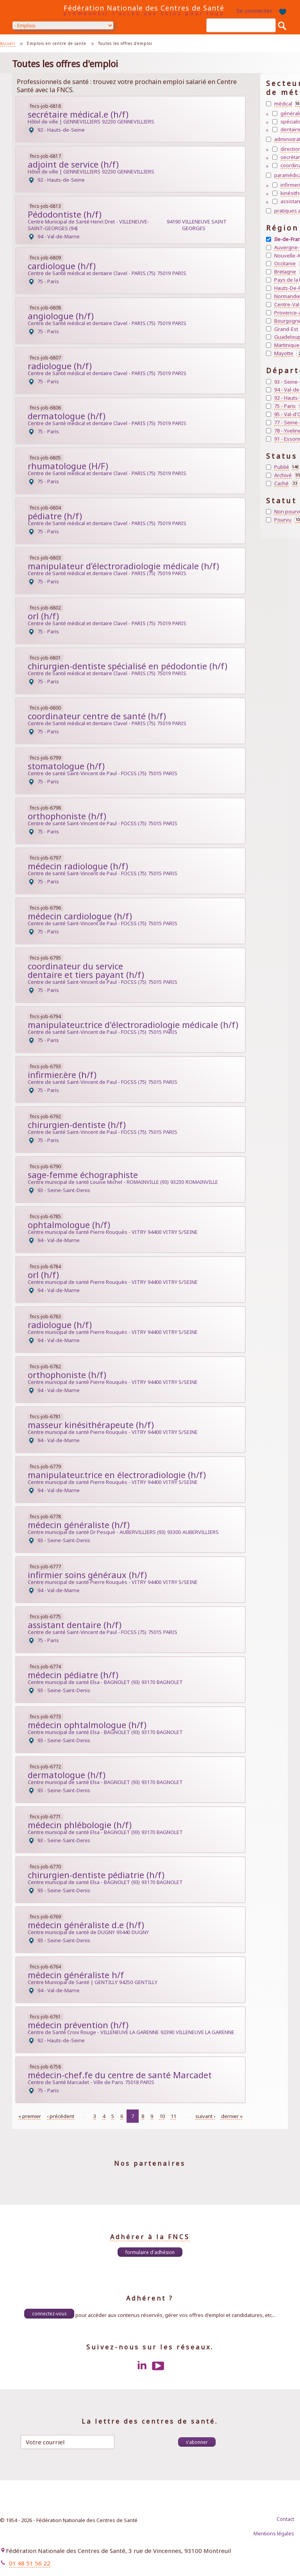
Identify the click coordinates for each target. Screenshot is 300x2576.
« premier (29, 2116)
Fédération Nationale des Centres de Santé (144, 8)
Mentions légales (274, 2533)
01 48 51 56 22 (29, 2563)
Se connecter (254, 10)
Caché (286, 483)
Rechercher (282, 25)
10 (162, 2116)
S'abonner (197, 2442)
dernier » (232, 2116)
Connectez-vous (49, 2313)
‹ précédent (60, 2116)
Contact (285, 2518)
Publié (286, 467)
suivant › (205, 2116)
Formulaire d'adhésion (150, 2252)
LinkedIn (142, 2366)
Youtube (158, 2366)
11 (173, 2116)
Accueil (7, 43)
